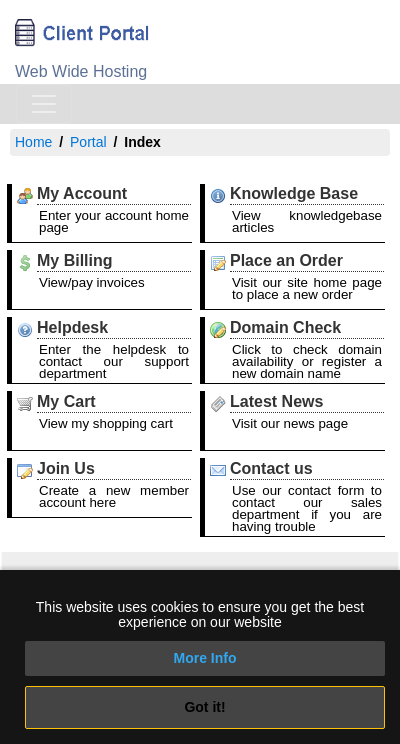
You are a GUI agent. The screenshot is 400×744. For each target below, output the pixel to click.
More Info (205, 658)
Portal (88, 142)
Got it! (204, 707)
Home (33, 142)
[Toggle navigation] (44, 104)
